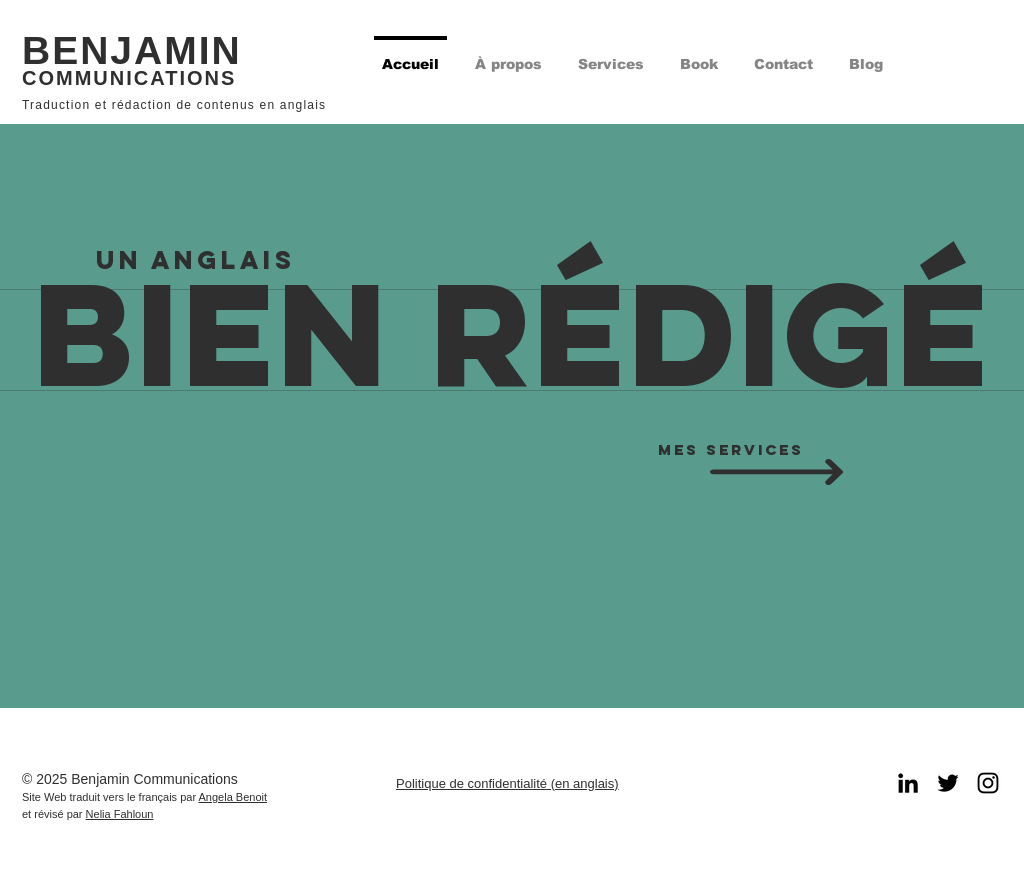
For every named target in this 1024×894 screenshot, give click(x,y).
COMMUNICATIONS (129, 78)
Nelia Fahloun (120, 814)
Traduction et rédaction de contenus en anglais (174, 105)
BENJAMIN (132, 50)
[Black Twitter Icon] (948, 783)
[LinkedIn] (908, 783)
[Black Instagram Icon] (988, 783)
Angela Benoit (233, 797)
